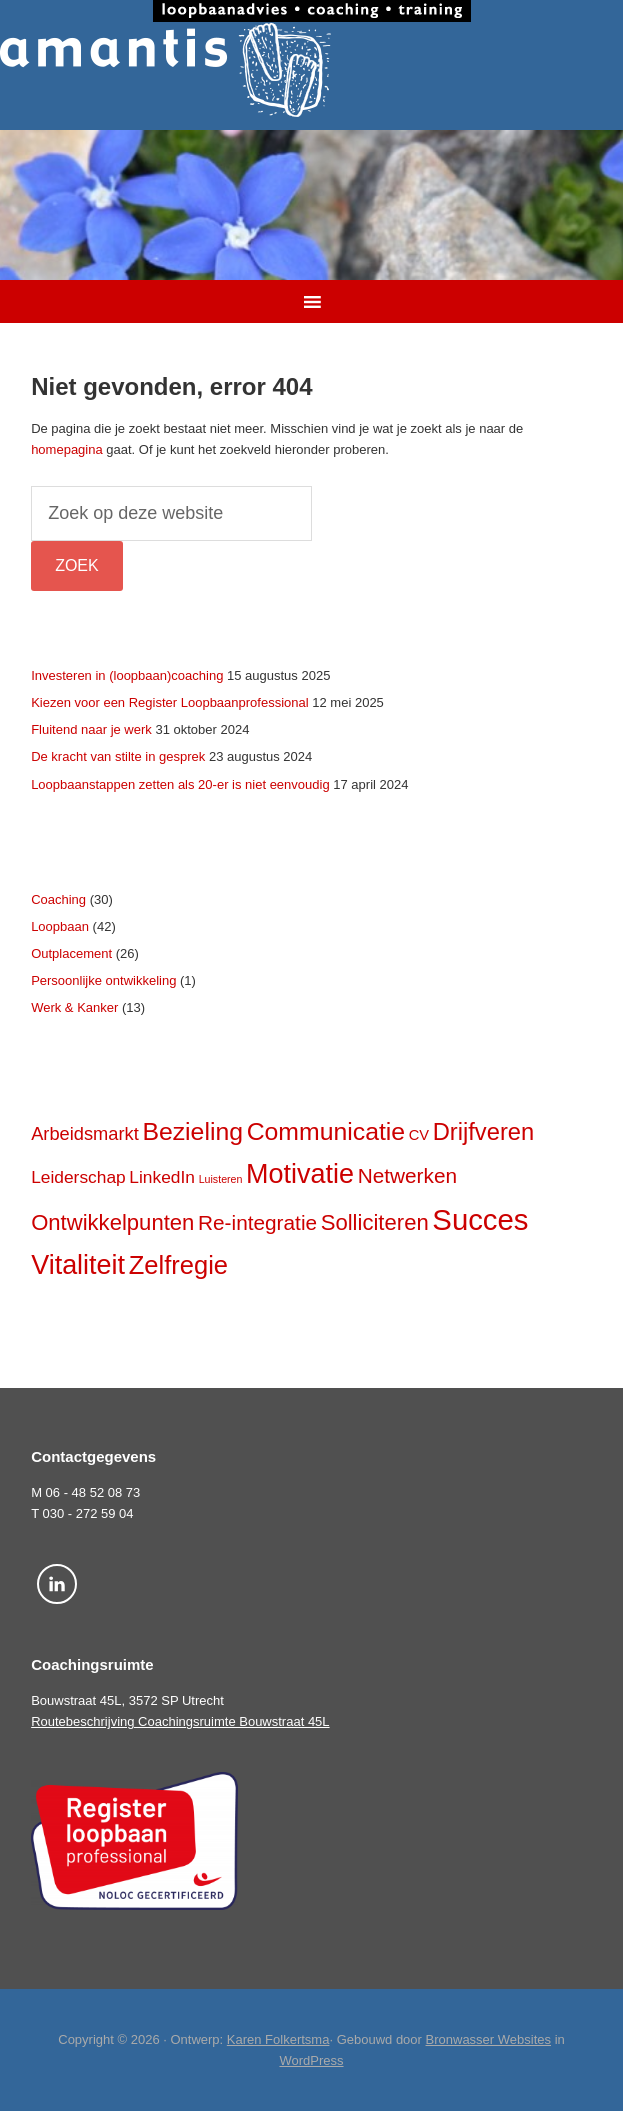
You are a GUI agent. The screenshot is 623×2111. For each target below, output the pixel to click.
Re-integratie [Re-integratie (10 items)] (257, 1222)
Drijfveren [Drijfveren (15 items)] (483, 1132)
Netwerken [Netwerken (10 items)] (407, 1175)
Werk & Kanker (74, 1007)
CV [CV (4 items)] (419, 1135)
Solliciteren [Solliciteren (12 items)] (375, 1222)
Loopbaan (60, 926)
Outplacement (71, 953)
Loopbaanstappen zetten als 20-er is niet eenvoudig (180, 784)
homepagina (67, 449)
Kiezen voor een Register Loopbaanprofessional (170, 702)
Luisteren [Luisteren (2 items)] (221, 1179)
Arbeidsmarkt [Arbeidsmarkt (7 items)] (85, 1133)
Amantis (311, 70)
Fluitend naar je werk (91, 729)
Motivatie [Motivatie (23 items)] (300, 1174)
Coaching (58, 899)
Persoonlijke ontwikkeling (103, 980)
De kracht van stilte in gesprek (118, 756)
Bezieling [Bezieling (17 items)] (192, 1131)
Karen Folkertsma (278, 2039)
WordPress (311, 2060)
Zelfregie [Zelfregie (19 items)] (178, 1265)
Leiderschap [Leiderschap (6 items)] (78, 1177)
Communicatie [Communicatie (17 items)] (326, 1131)
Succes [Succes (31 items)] (480, 1219)
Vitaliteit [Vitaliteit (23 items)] (78, 1265)
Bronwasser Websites (488, 2039)
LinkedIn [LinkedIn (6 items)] (162, 1177)
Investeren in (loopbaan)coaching (127, 675)
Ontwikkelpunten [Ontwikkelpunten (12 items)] (112, 1222)
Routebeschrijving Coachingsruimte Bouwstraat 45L (180, 1721)
